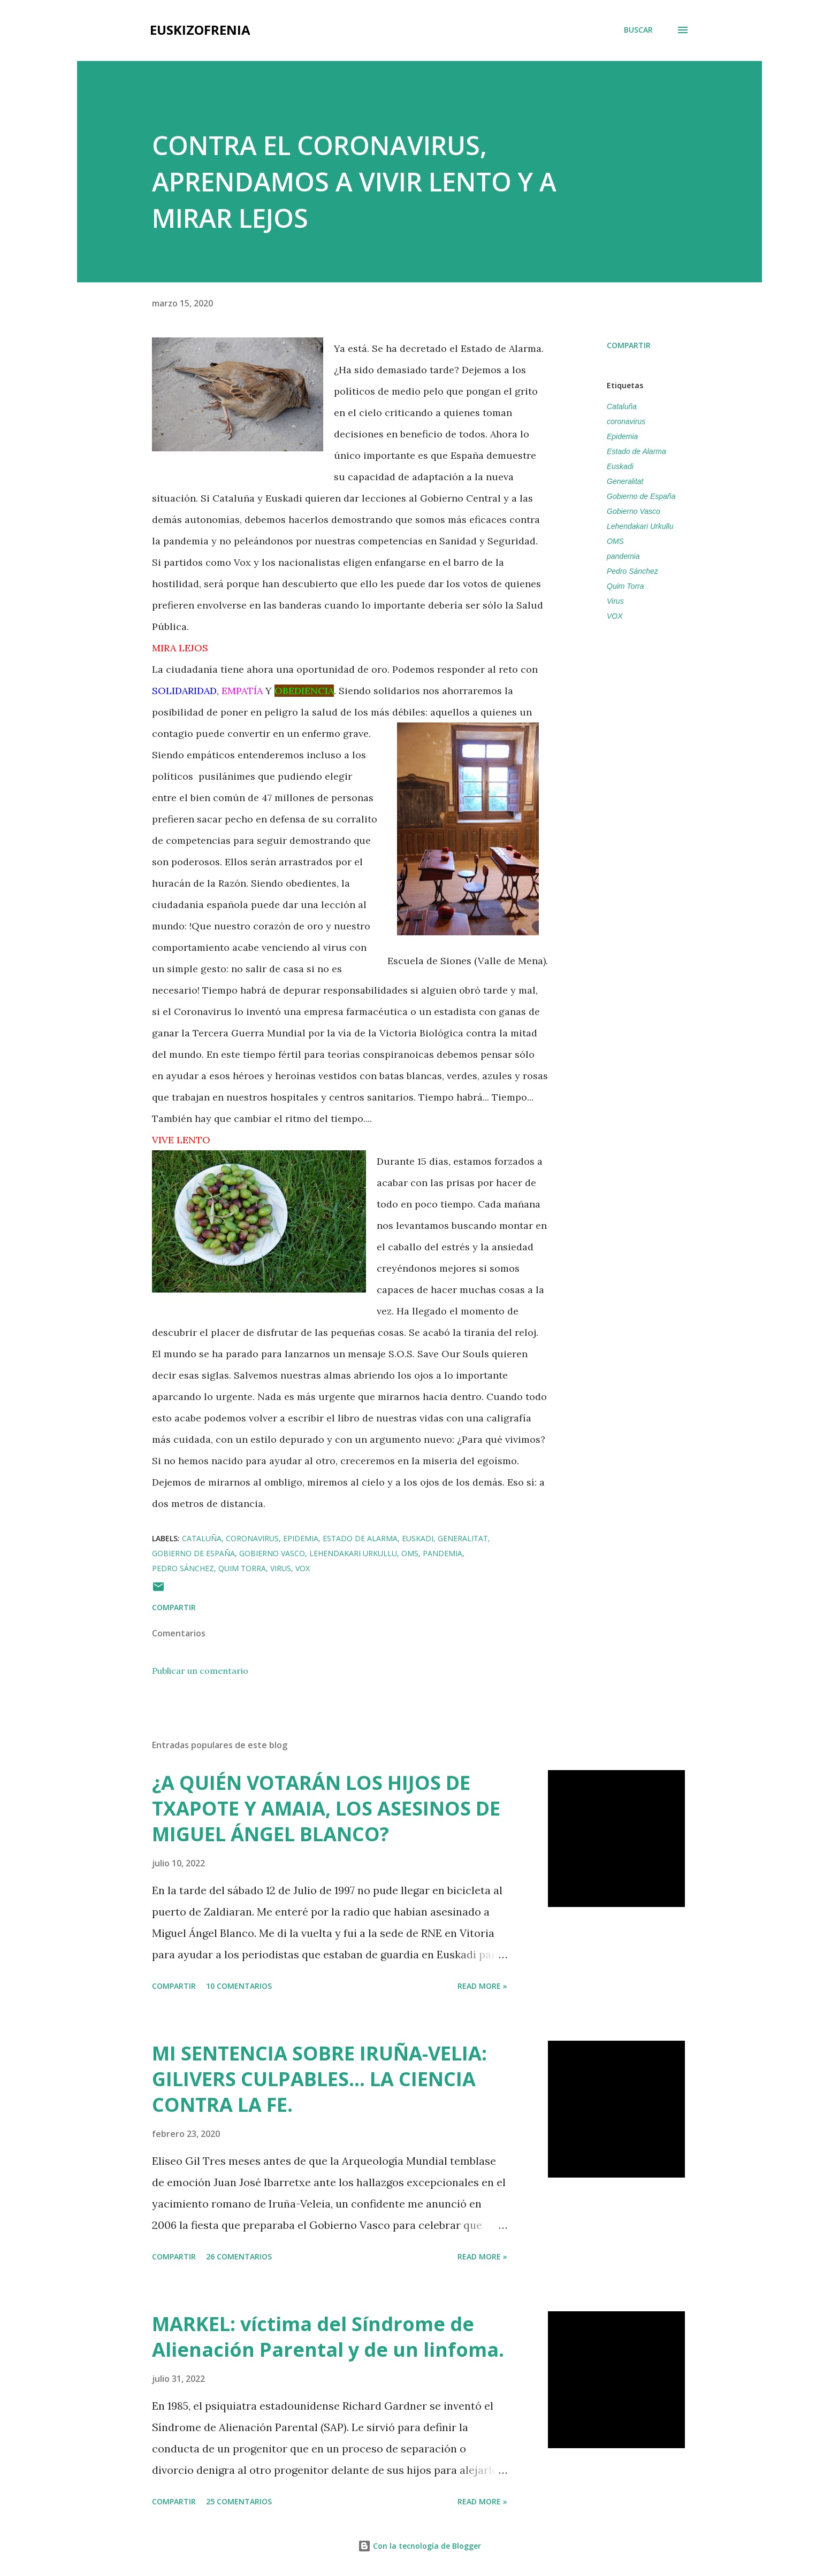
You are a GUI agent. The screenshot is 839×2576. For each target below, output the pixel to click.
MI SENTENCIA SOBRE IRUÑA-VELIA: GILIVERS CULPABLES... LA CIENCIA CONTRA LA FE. (319, 2079)
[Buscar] (638, 30)
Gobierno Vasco (633, 511)
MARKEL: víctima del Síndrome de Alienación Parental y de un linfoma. (328, 2337)
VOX (615, 616)
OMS (615, 541)
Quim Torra (625, 586)
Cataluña (622, 406)
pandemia (623, 556)
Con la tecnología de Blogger (419, 2546)
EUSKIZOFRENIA (200, 30)
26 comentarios (239, 2256)
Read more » (482, 1986)
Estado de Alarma (636, 451)
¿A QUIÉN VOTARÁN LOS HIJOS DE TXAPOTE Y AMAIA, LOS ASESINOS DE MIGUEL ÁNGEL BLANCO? (326, 1808)
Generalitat (625, 481)
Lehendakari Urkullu (640, 526)
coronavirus (626, 421)
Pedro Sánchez (632, 571)
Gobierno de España (641, 496)
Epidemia (622, 436)
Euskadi (620, 466)
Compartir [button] (629, 345)
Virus (615, 601)
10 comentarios (239, 1986)
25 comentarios (239, 2501)
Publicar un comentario (200, 1670)
